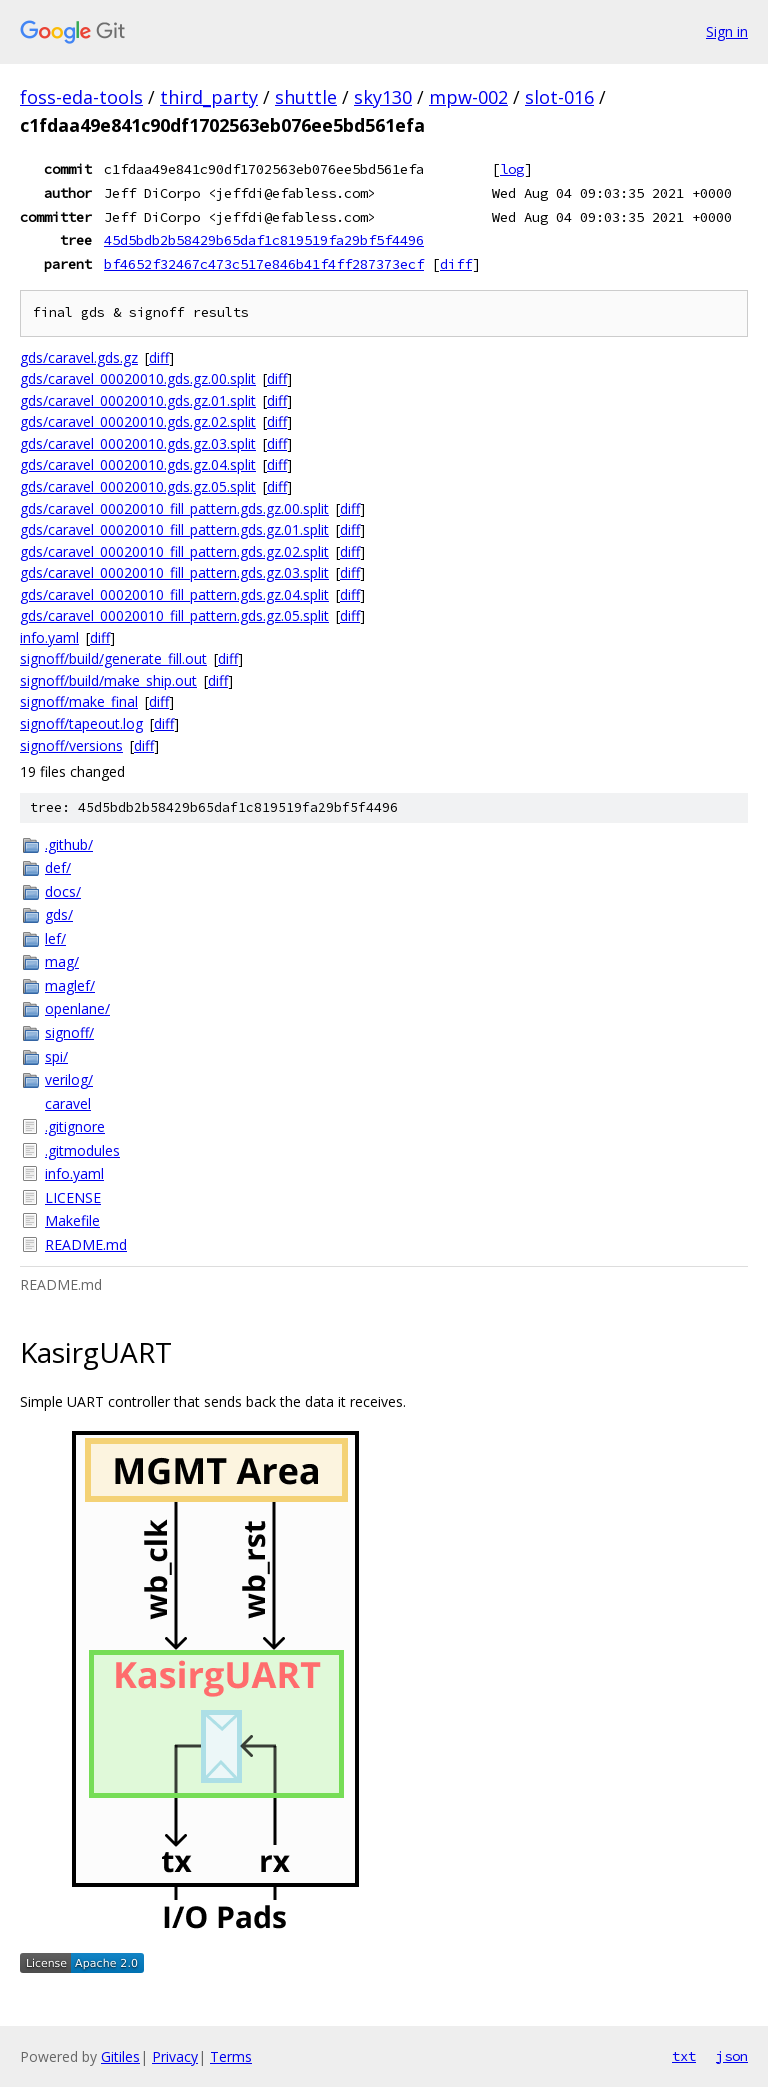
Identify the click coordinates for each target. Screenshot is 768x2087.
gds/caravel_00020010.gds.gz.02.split (138, 421)
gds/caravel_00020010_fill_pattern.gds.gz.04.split (174, 594)
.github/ (69, 844)
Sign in (727, 31)
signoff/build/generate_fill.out (113, 658)
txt (684, 2056)
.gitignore (75, 1126)
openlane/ (77, 1008)
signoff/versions (71, 745)
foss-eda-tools (81, 97)
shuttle (306, 97)
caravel (68, 1103)
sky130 (383, 97)
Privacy (175, 2056)
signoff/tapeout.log (81, 723)
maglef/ (70, 985)
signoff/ (69, 1032)
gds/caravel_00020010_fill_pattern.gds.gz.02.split (174, 551)
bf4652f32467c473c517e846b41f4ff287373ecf (264, 264)
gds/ (59, 914)
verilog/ (69, 1079)
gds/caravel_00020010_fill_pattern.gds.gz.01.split (174, 529)
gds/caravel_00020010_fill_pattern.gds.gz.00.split (174, 508)
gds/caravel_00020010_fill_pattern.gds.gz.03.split (174, 572)
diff (456, 264)
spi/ (56, 1056)
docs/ (63, 891)
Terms (231, 2056)
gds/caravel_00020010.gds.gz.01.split (138, 400)
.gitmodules (82, 1150)
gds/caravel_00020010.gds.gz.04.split (138, 464)
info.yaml (49, 637)
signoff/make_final (79, 701)
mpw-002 (468, 97)
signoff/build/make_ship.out (108, 680)
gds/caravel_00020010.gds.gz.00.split (138, 378)
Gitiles (120, 2056)
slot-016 (559, 97)
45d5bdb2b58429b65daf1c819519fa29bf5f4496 (264, 240)
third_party (209, 97)
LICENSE (73, 1197)
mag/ (62, 961)
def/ (58, 867)
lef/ (55, 938)
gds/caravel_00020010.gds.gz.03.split (138, 443)
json (732, 2056)
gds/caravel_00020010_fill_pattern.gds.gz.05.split (174, 615)
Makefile (72, 1220)
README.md (86, 1244)
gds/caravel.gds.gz (79, 357)
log (512, 169)
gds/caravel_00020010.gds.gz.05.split (138, 486)
